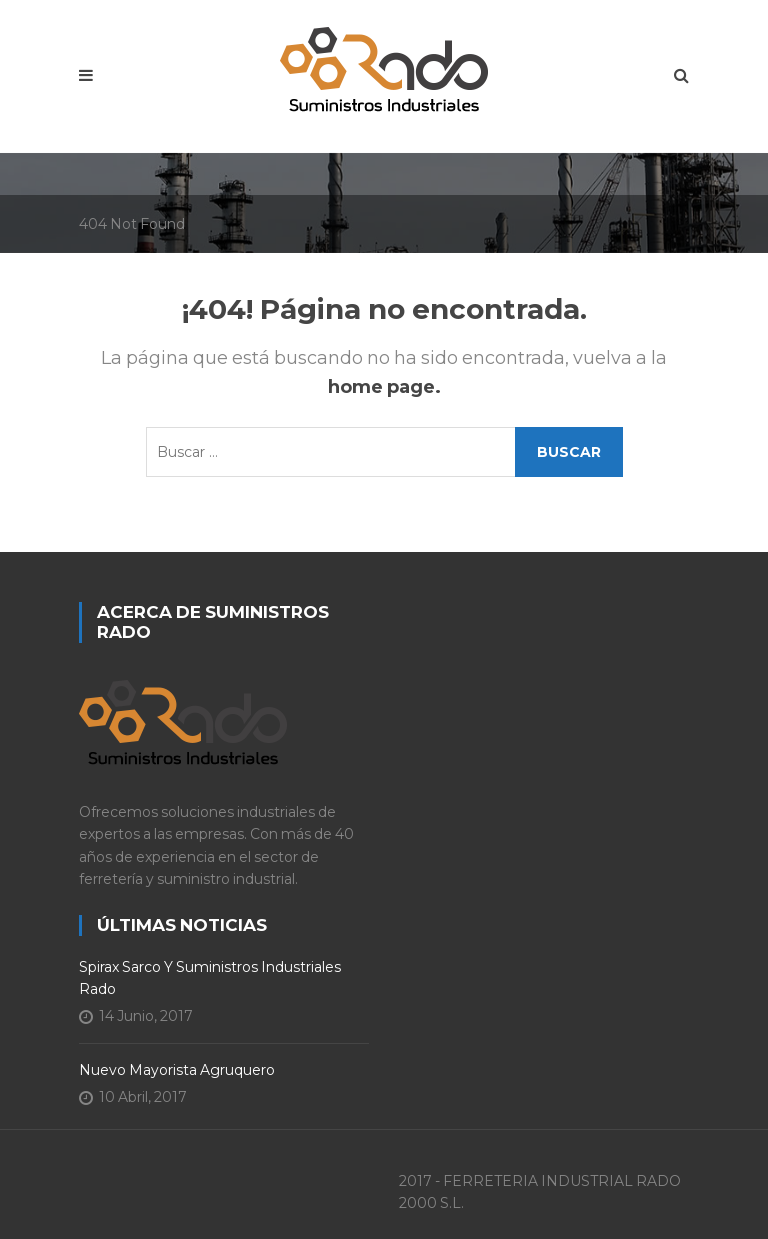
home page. (384, 387)
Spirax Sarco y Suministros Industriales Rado (210, 978)
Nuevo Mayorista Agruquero (177, 1070)
